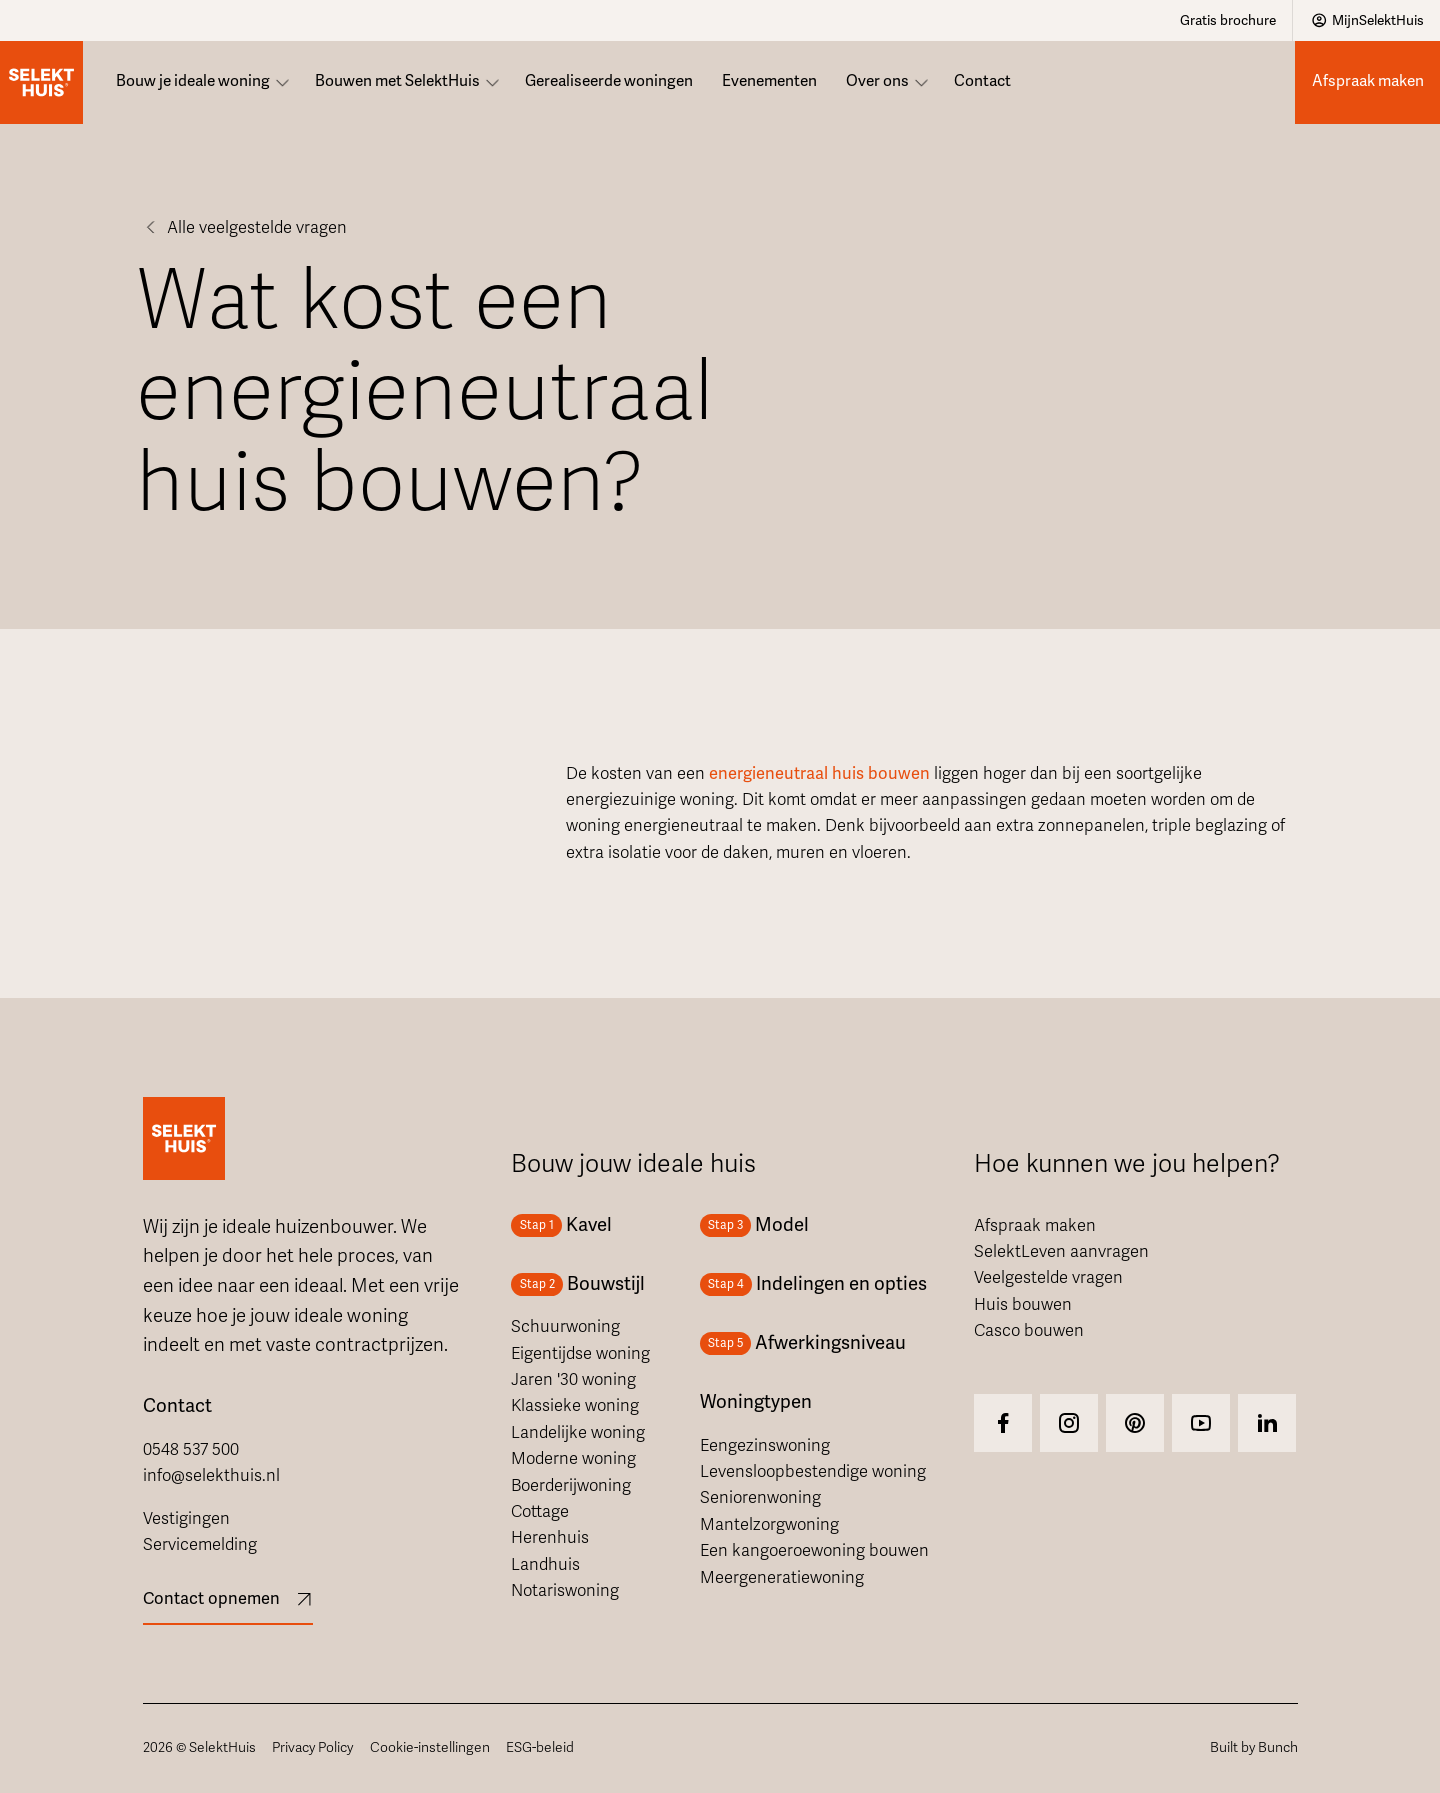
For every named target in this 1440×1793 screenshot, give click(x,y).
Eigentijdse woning (580, 1354)
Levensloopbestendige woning (813, 1472)
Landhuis (545, 1565)
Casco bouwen (1029, 1331)
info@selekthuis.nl (211, 1476)
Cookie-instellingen (430, 1747)
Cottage (540, 1512)
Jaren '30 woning (573, 1380)
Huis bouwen (1023, 1305)
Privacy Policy (312, 1747)
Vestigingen (186, 1519)
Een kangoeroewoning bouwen (814, 1551)
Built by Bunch (1254, 1747)
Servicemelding (200, 1545)
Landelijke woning (578, 1433)
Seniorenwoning (760, 1498)
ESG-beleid (540, 1747)
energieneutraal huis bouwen (819, 774)
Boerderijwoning (571, 1486)
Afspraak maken (1035, 1226)
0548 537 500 (191, 1450)
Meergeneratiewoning (782, 1578)
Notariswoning (565, 1591)
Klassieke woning (575, 1406)
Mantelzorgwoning (769, 1525)
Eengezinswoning (765, 1446)
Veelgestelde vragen (1048, 1278)
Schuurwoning (565, 1327)
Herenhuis (550, 1538)
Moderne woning (573, 1459)
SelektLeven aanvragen (1061, 1252)
